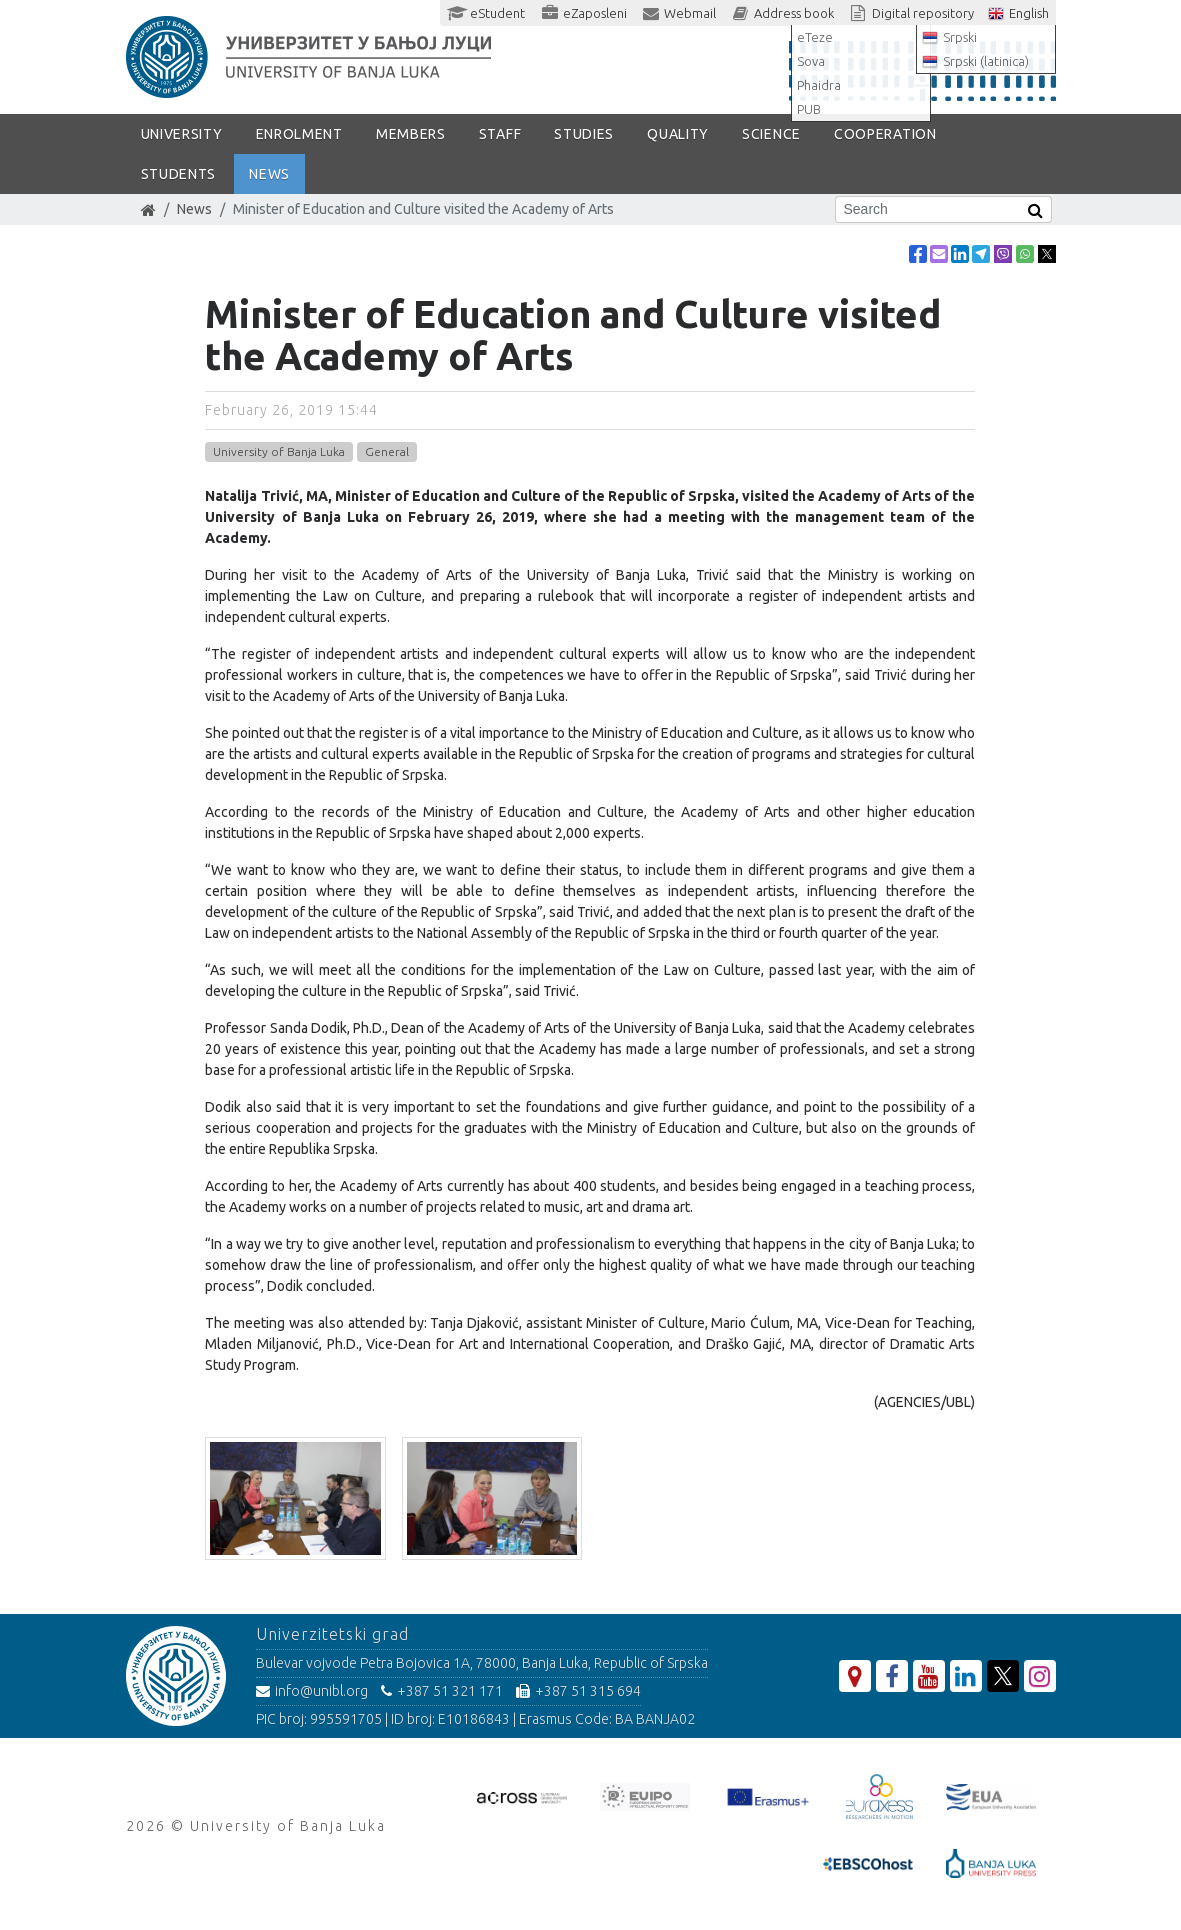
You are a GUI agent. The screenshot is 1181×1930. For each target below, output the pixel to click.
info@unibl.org (312, 1691)
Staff (500, 134)
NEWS (269, 174)
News (194, 209)
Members (411, 134)
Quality (678, 134)
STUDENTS (179, 174)
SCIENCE (771, 134)
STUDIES (584, 134)
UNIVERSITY (182, 134)
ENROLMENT (299, 134)
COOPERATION (885, 134)
